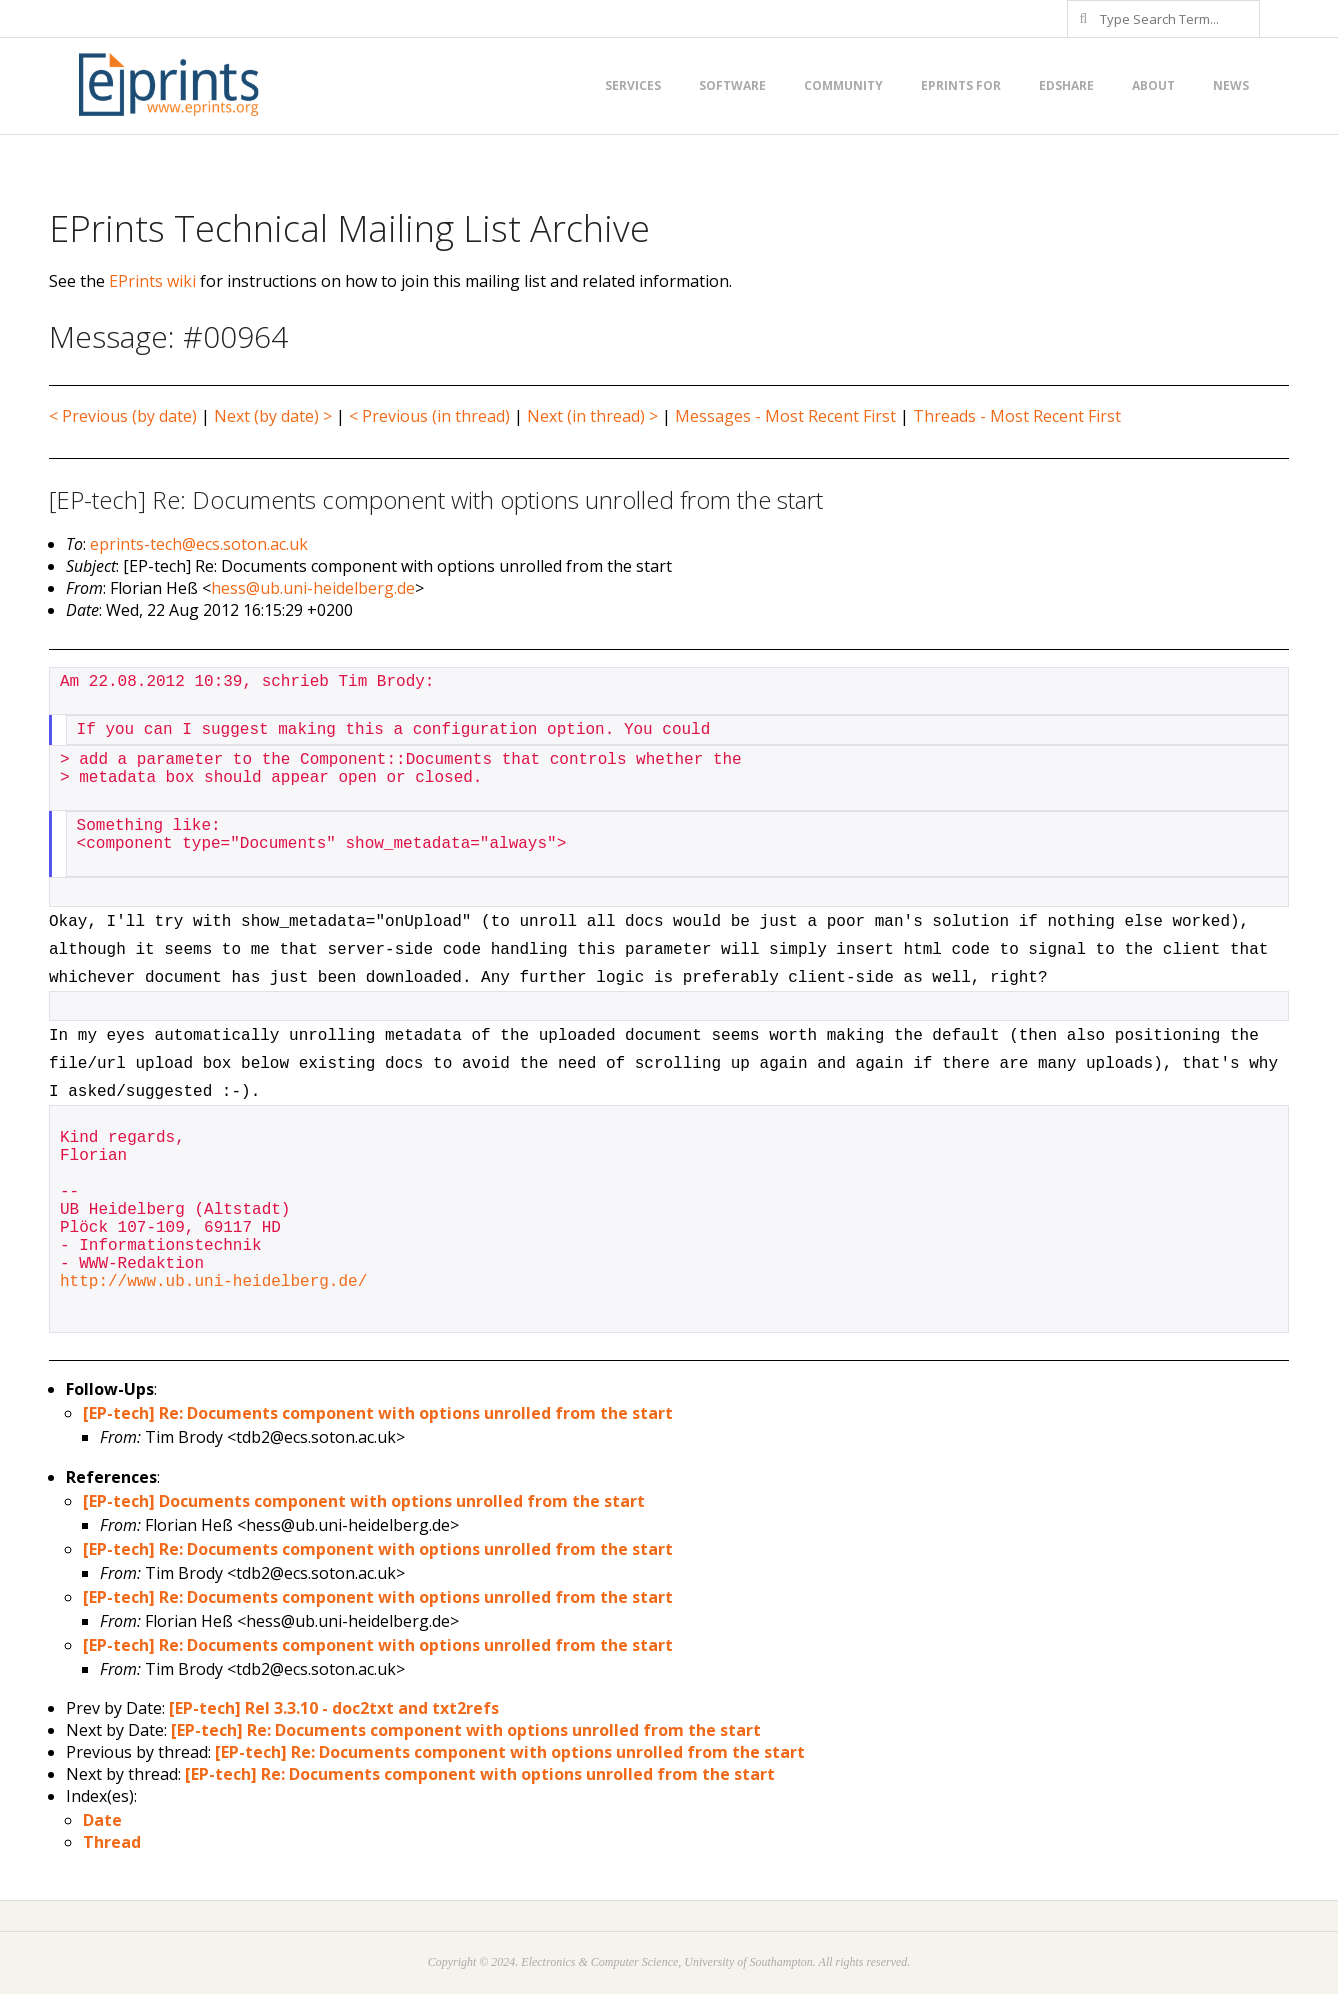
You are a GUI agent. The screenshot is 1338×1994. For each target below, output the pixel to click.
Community (843, 85)
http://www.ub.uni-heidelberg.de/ (213, 1282)
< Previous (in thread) (429, 416)
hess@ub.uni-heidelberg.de (313, 588)
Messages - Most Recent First (785, 416)
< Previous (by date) (123, 416)
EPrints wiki (152, 281)
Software (732, 85)
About (1153, 85)
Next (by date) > (273, 416)
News (1231, 85)
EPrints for (961, 85)
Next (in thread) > (592, 416)
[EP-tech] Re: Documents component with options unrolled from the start (378, 1413)
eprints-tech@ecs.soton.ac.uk (199, 544)
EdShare (1066, 85)
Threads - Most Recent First (1017, 416)
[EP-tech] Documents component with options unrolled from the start (364, 1501)
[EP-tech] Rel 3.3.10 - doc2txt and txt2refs (334, 1708)
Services (633, 85)
